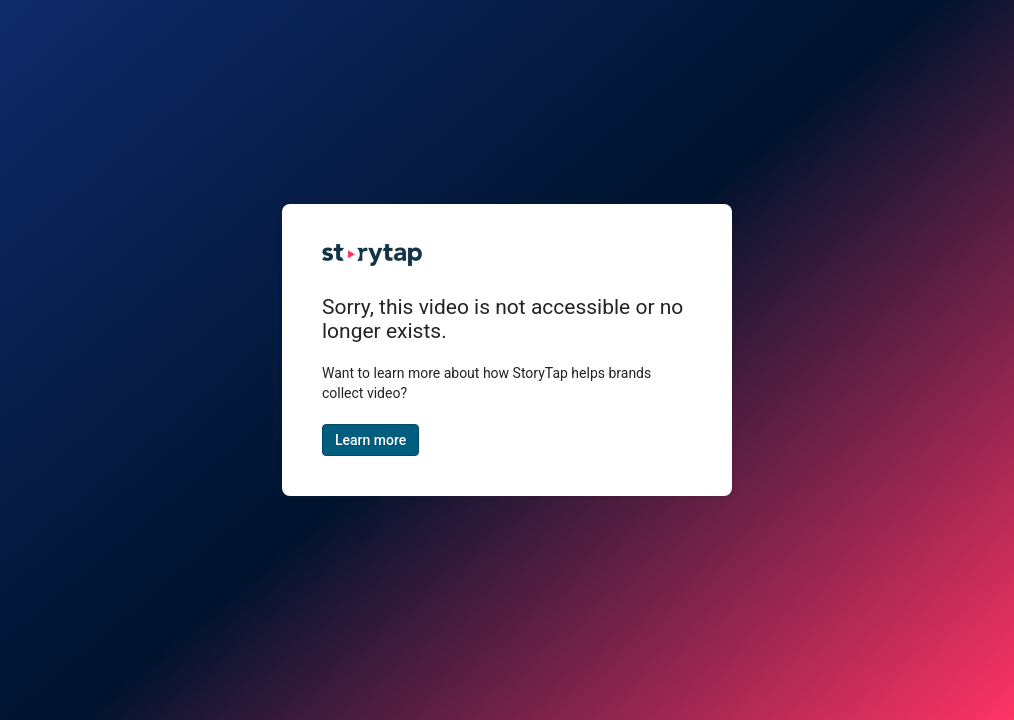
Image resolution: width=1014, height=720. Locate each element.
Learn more (370, 440)
